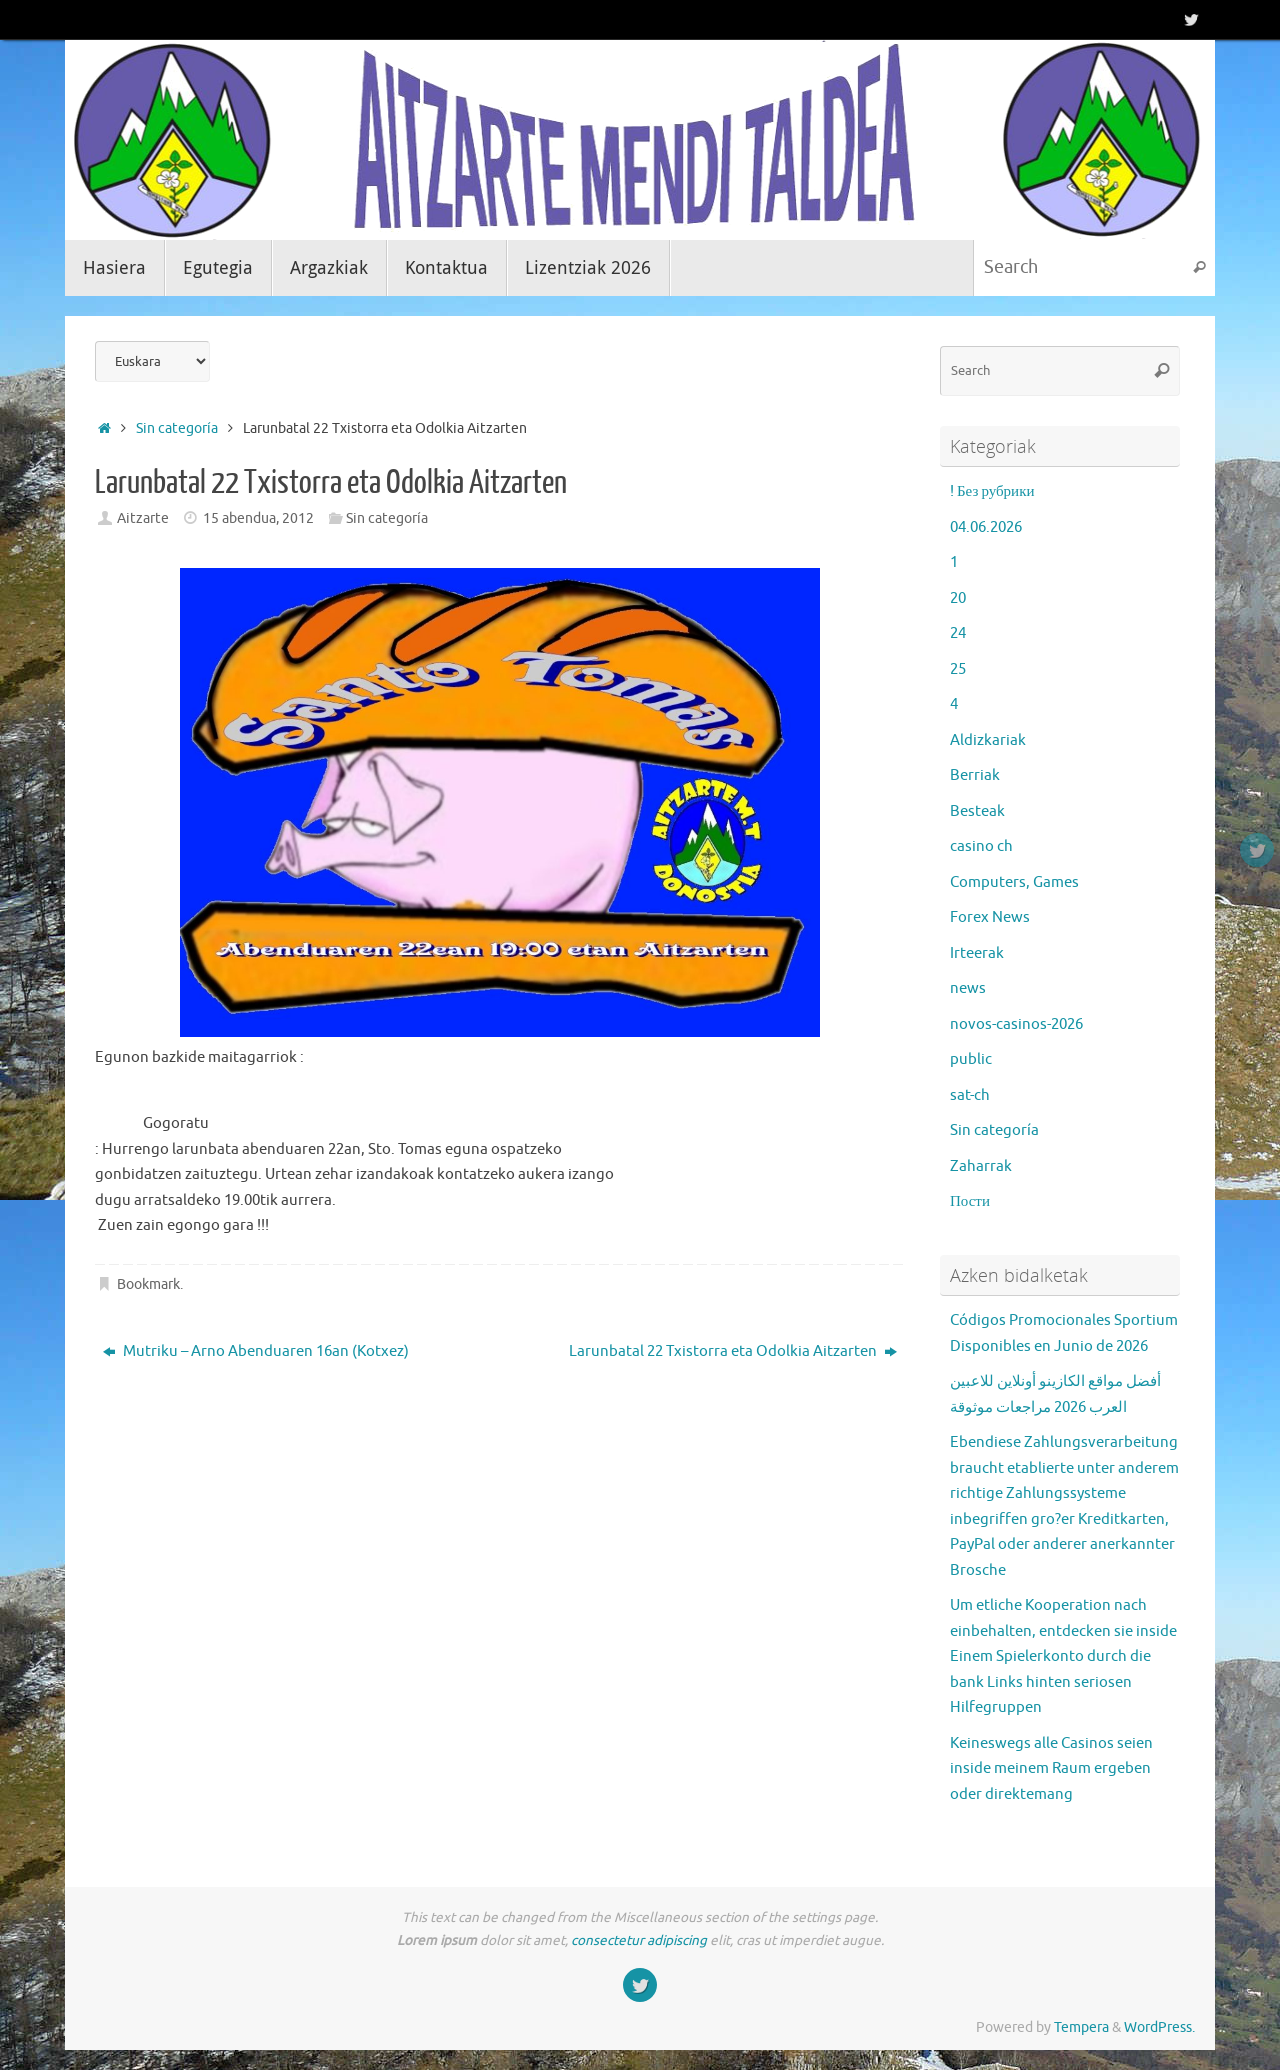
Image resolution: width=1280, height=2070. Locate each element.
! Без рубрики (992, 491)
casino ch (981, 846)
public (971, 1059)
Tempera (1081, 2027)
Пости (970, 1201)
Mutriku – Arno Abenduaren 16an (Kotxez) (256, 1351)
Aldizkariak (988, 740)
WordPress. (1159, 2027)
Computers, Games (1014, 882)
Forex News (990, 917)
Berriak (975, 775)
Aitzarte (143, 518)
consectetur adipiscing (639, 1940)
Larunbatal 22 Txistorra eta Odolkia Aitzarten (733, 1351)
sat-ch (970, 1095)
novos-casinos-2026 (1016, 1024)
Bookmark (148, 1284)
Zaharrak (981, 1166)
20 (958, 598)
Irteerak (977, 953)
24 (958, 633)
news (968, 988)
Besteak (977, 811)
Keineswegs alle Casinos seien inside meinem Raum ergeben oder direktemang (1051, 1769)
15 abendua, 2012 (258, 518)
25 (958, 669)
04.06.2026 (986, 527)
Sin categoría (177, 428)
